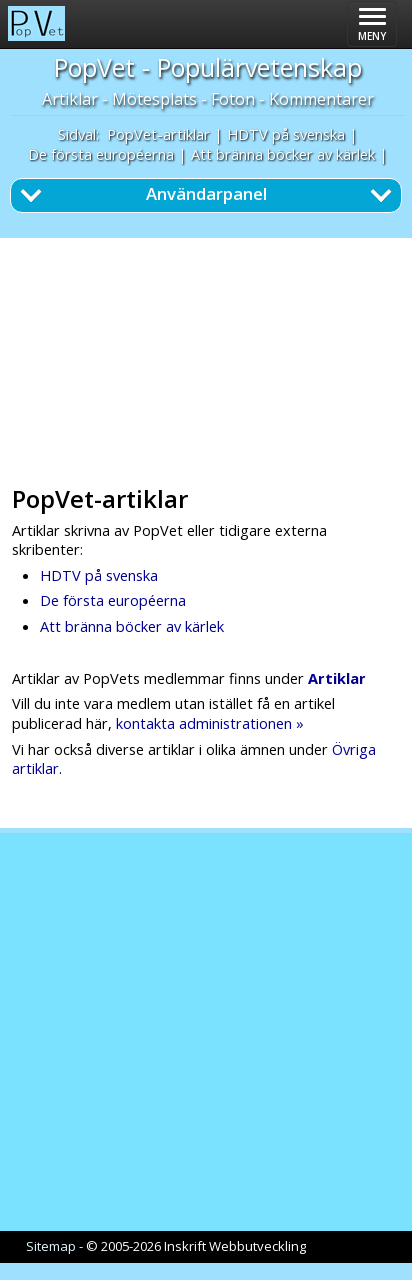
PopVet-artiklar (158, 134)
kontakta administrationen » (210, 723)
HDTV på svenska (286, 134)
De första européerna (101, 154)
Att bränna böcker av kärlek (283, 154)
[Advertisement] (212, 355)
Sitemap (51, 1246)
